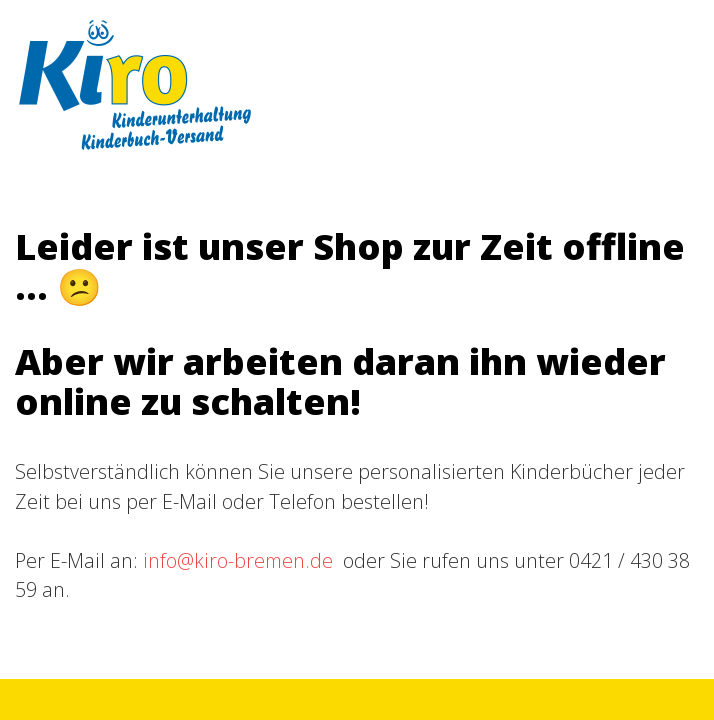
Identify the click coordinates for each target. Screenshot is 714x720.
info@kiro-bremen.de (238, 560)
